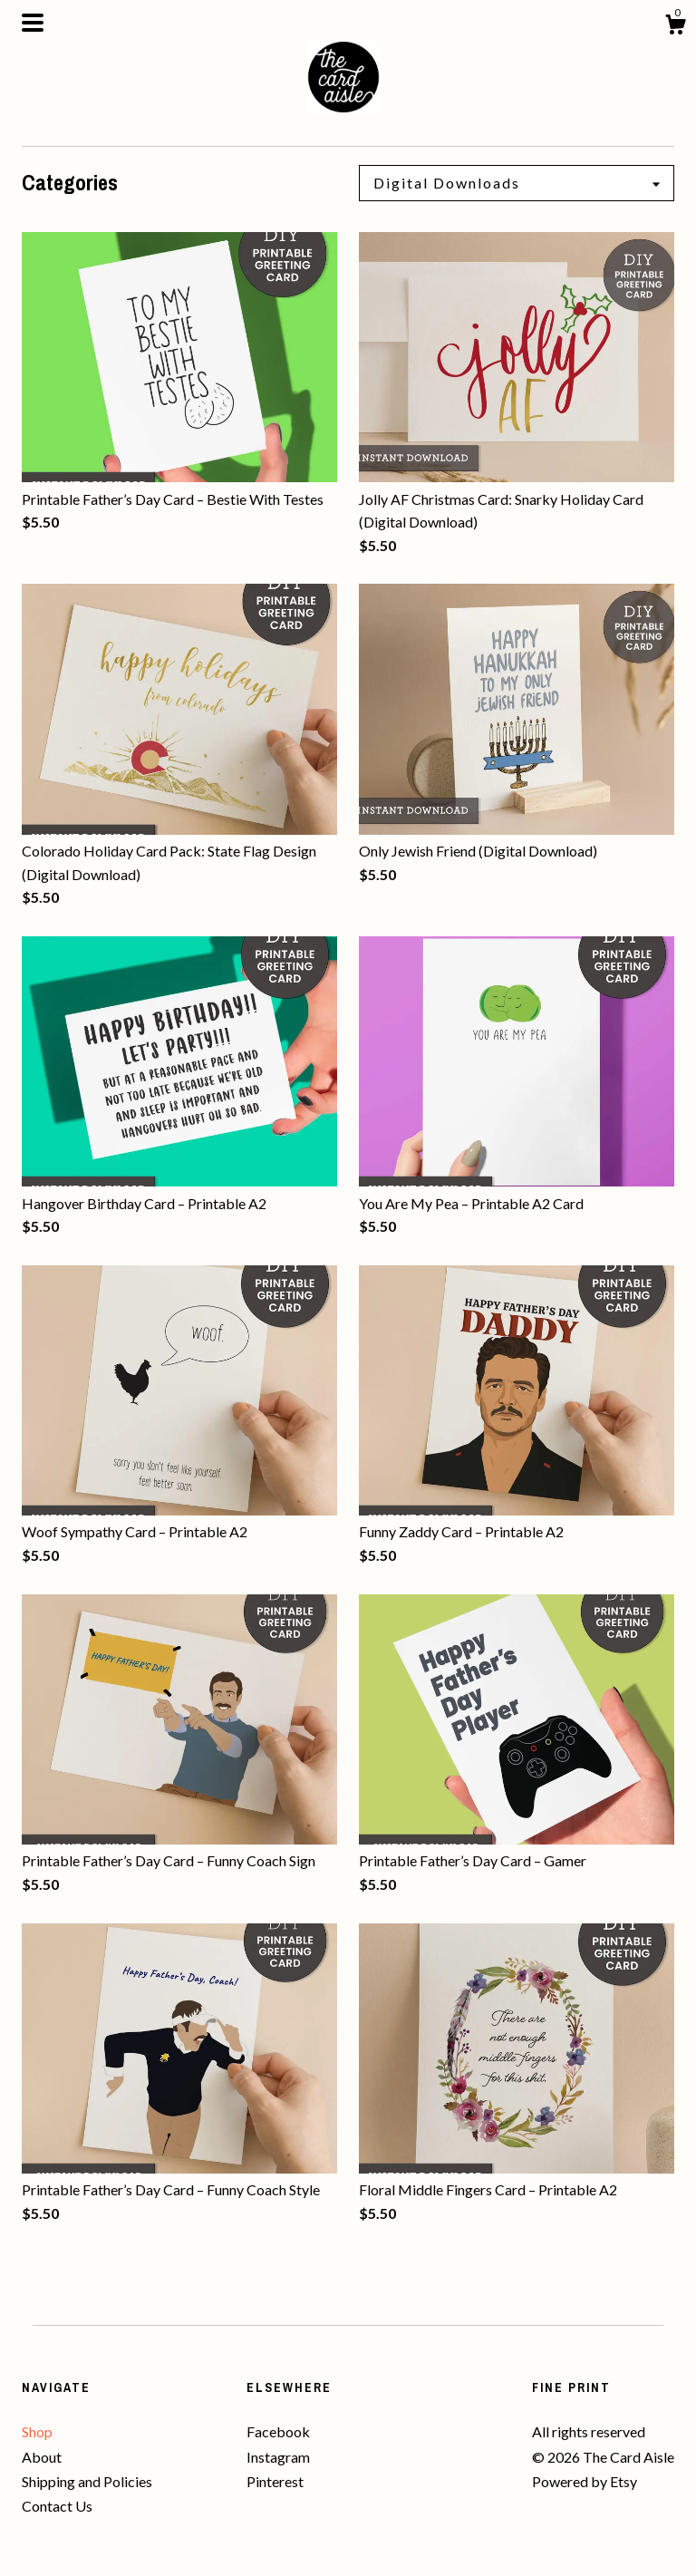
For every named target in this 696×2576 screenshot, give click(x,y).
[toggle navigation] (33, 23)
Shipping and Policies (87, 2481)
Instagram (278, 2456)
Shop (37, 2431)
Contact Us (57, 2505)
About (42, 2456)
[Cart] (675, 27)
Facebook (278, 2431)
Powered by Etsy (584, 2481)
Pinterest (275, 2481)
